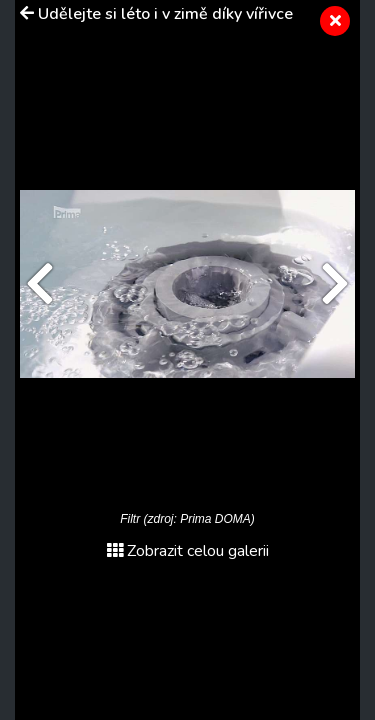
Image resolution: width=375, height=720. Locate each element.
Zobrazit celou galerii (188, 551)
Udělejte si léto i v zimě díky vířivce (165, 14)
